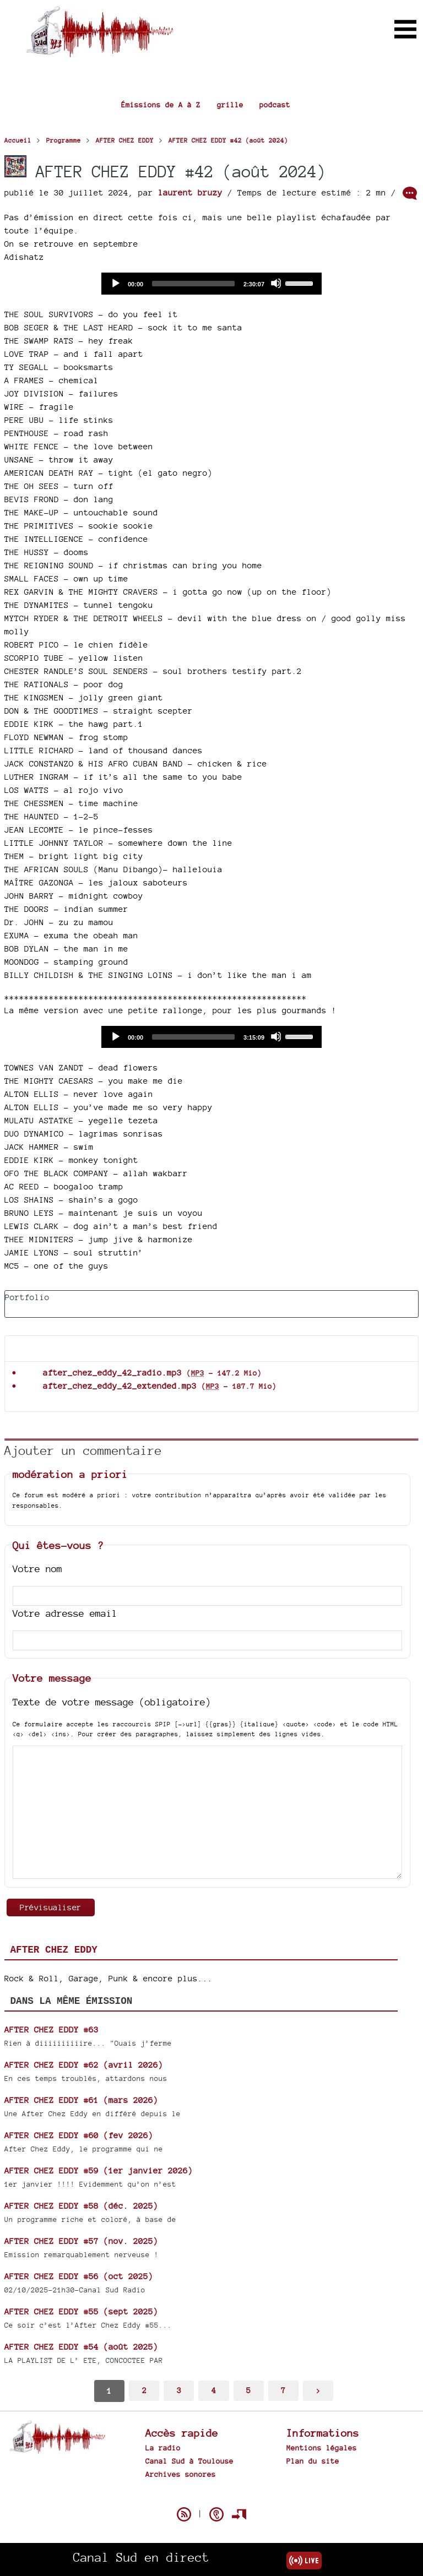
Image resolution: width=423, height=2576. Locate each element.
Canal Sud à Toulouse (189, 2461)
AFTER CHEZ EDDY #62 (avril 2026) (83, 2064)
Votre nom (37, 1568)
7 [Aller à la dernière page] (283, 2390)
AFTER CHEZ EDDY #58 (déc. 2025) (81, 2205)
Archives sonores (180, 2474)
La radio (163, 2447)
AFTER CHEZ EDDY (53, 1949)
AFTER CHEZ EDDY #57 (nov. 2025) (81, 2241)
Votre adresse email (65, 1613)
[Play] (115, 283)
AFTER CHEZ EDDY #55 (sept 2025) (81, 2311)
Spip (211, 2495)
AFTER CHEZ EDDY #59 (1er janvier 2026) (98, 2170)
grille (230, 104)
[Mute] (276, 283)
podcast (274, 104)
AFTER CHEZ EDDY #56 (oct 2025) (78, 2276)
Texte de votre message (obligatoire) (112, 1702)
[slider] (193, 283)
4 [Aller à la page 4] (214, 2390)
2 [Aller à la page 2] (144, 2390)
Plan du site (312, 2461)
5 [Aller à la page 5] (248, 2390)
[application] (211, 284)
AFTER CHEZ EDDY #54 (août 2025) (81, 2346)
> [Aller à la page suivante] (318, 2390)
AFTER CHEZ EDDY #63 (51, 2029)
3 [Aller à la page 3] (179, 2390)
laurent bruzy (190, 192)
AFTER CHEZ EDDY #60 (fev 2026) (78, 2135)
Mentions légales (321, 2447)
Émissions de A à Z (160, 104)
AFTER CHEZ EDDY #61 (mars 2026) (81, 2100)
